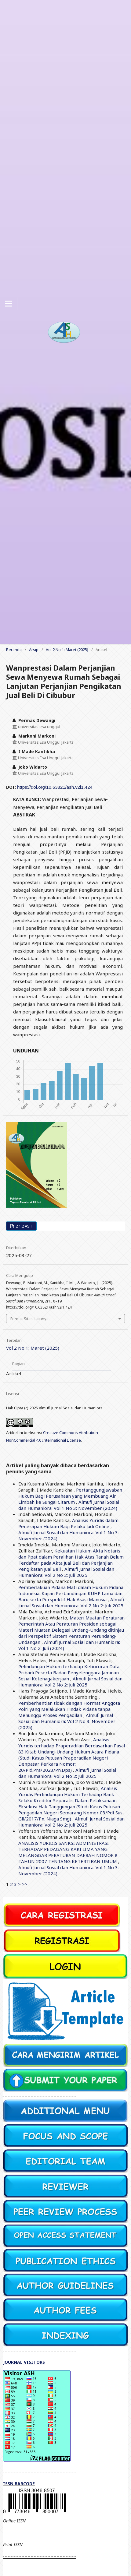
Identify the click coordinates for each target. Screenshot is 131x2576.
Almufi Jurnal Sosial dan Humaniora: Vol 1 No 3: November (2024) (68, 1505)
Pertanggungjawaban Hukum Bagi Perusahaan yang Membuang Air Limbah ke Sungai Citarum (70, 1496)
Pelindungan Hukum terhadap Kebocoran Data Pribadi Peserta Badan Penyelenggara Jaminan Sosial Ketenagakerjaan (68, 1672)
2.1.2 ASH (23, 1226)
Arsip (33, 649)
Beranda (14, 649)
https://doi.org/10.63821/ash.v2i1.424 (55, 787)
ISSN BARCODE (19, 2483)
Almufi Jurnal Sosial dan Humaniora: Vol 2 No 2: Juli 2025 (66, 1572)
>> (24, 1884)
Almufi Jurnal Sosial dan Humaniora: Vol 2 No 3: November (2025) (66, 1721)
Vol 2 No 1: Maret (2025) (67, 649)
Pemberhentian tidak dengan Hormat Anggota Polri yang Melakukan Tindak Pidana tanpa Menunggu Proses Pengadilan (69, 1709)
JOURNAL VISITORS (24, 2362)
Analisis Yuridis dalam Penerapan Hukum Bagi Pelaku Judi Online (68, 1523)
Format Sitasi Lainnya (29, 1318)
